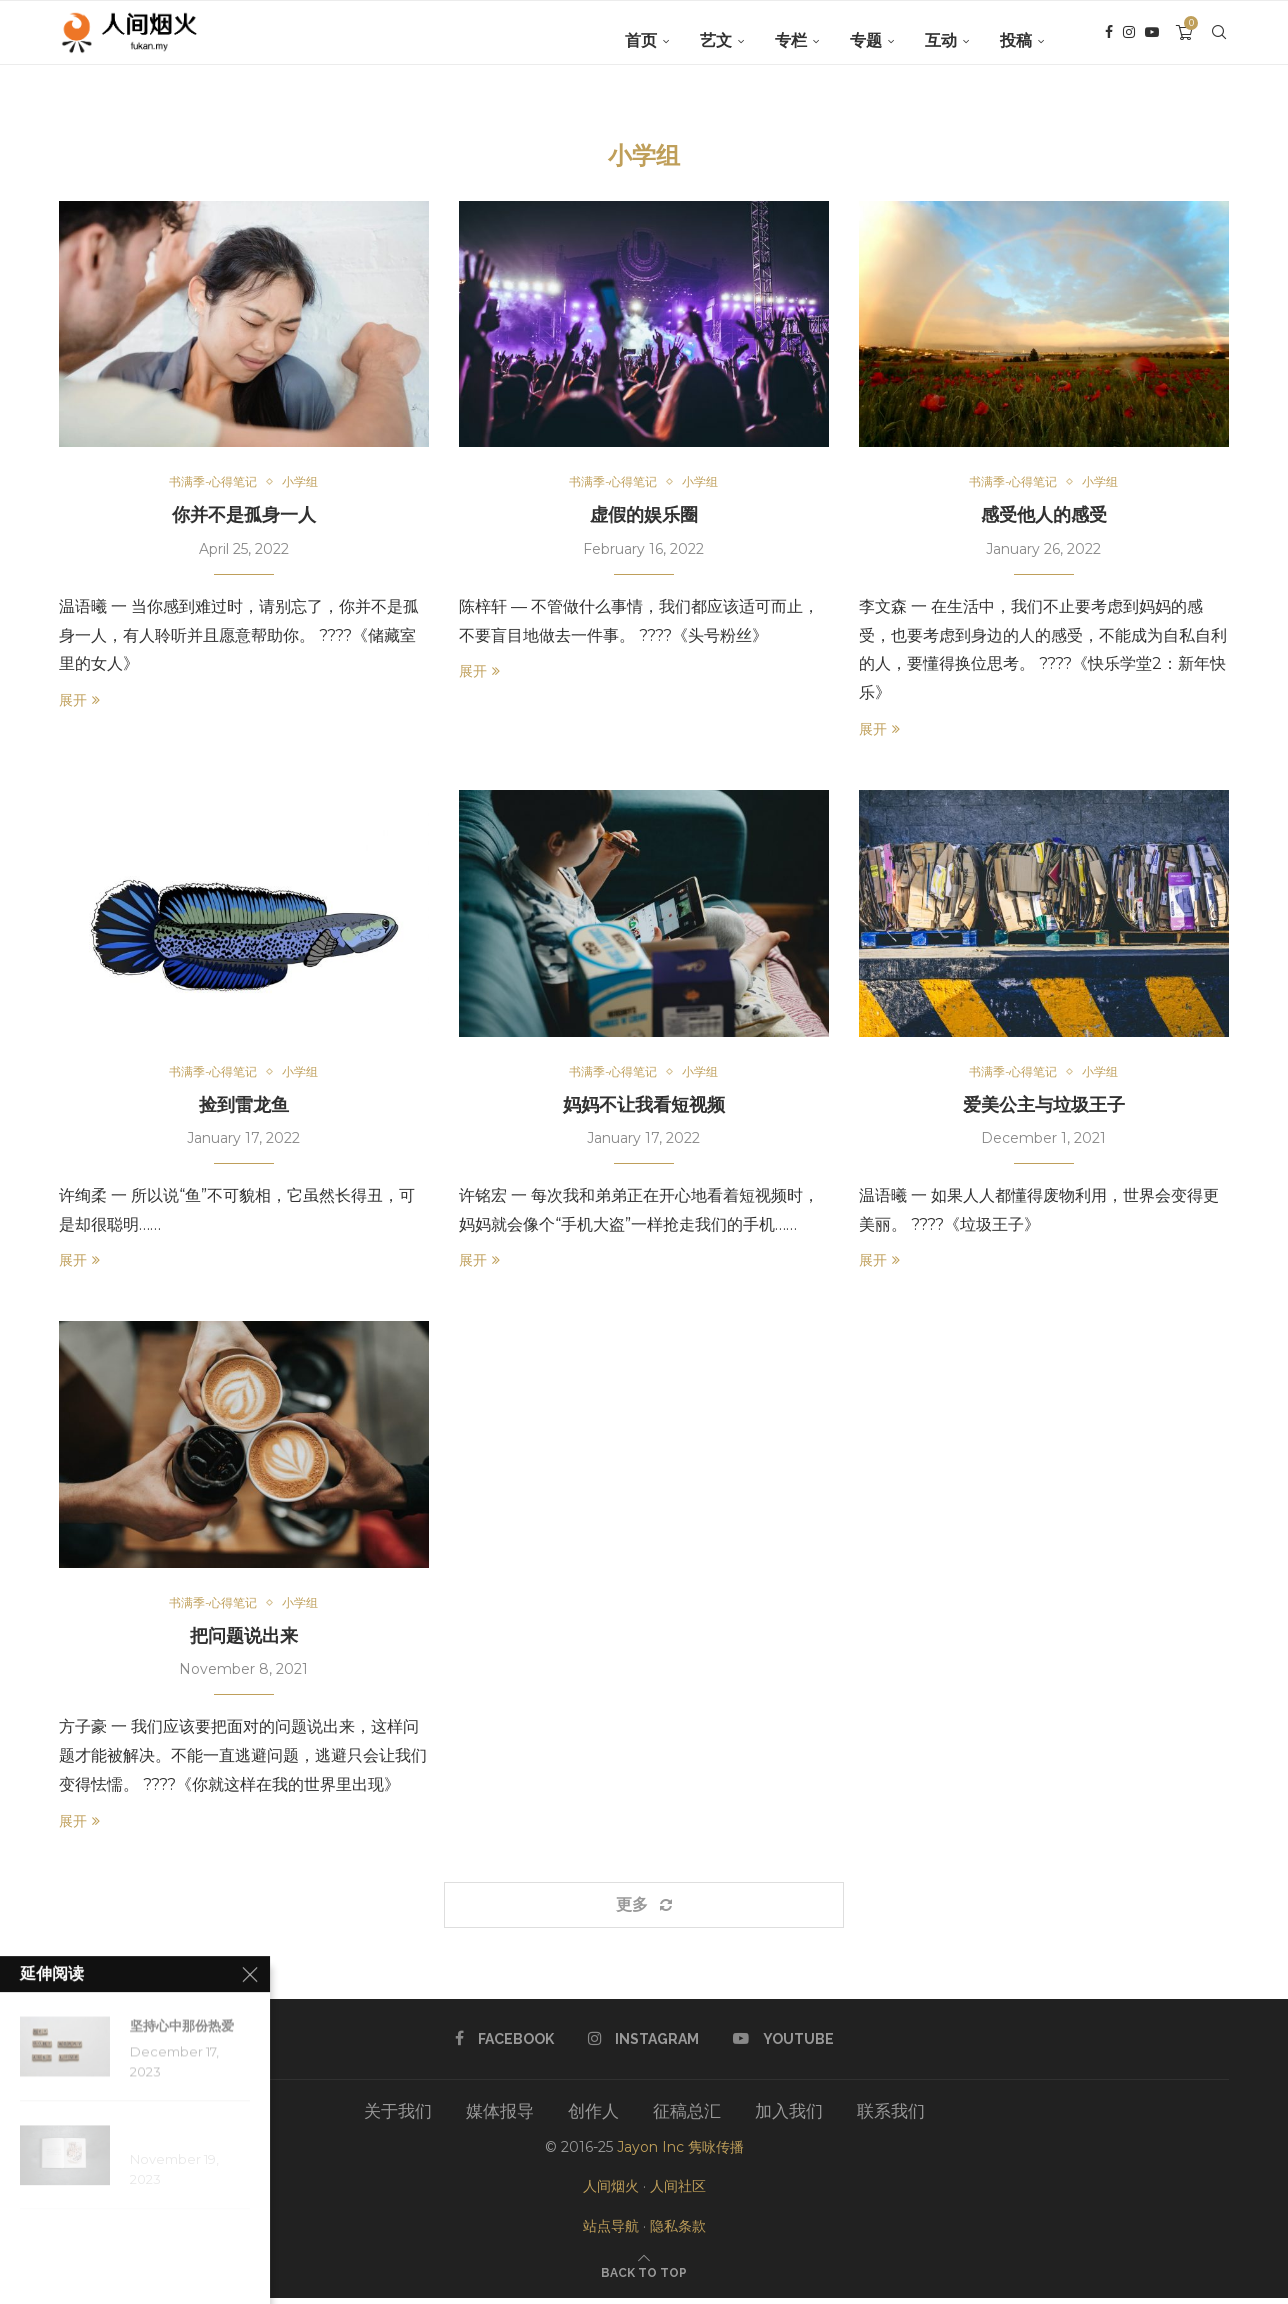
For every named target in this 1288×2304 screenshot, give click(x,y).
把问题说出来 (244, 1641)
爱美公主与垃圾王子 (1044, 1107)
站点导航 (611, 2231)
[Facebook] (1109, 41)
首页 (641, 40)
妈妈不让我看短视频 (644, 1107)
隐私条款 (678, 2231)
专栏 (791, 40)
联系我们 (891, 2117)
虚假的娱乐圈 (644, 516)
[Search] (1219, 41)
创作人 (593, 2117)
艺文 (716, 40)
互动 (941, 40)
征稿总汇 (687, 2117)
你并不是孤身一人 (244, 516)
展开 (79, 702)
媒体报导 (500, 2117)
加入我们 (789, 2117)
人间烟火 (611, 2192)
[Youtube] (1152, 41)
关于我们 (398, 2117)
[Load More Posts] (644, 1910)
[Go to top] (644, 2277)
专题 (866, 40)
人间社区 (678, 2192)
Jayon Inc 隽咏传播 (680, 2153)
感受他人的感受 (1044, 516)
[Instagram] (1129, 41)
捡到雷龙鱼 (244, 1107)
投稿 (1016, 40)
